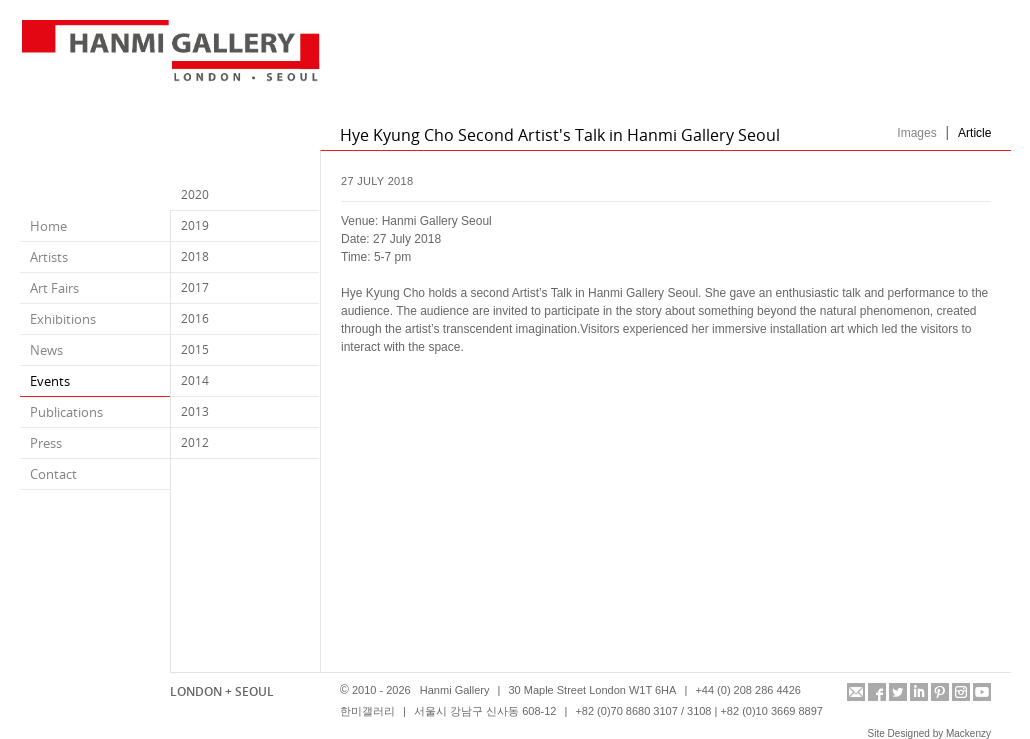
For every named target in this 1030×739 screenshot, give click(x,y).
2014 (195, 380)
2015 (195, 349)
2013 (195, 411)
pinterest (940, 692)
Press (46, 443)
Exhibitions (63, 319)
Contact (53, 474)
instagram (961, 692)
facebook (877, 692)
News (46, 350)
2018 (195, 256)
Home (48, 226)
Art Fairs (54, 288)
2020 (195, 194)
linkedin (919, 692)
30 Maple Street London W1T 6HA (592, 690)
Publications (66, 412)
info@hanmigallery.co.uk (856, 692)
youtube (982, 692)
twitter (898, 692)
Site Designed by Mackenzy (929, 733)
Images (916, 133)
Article (974, 133)
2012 (195, 442)
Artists (49, 257)
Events (50, 381)
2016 (195, 318)
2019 (195, 225)
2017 (195, 287)
